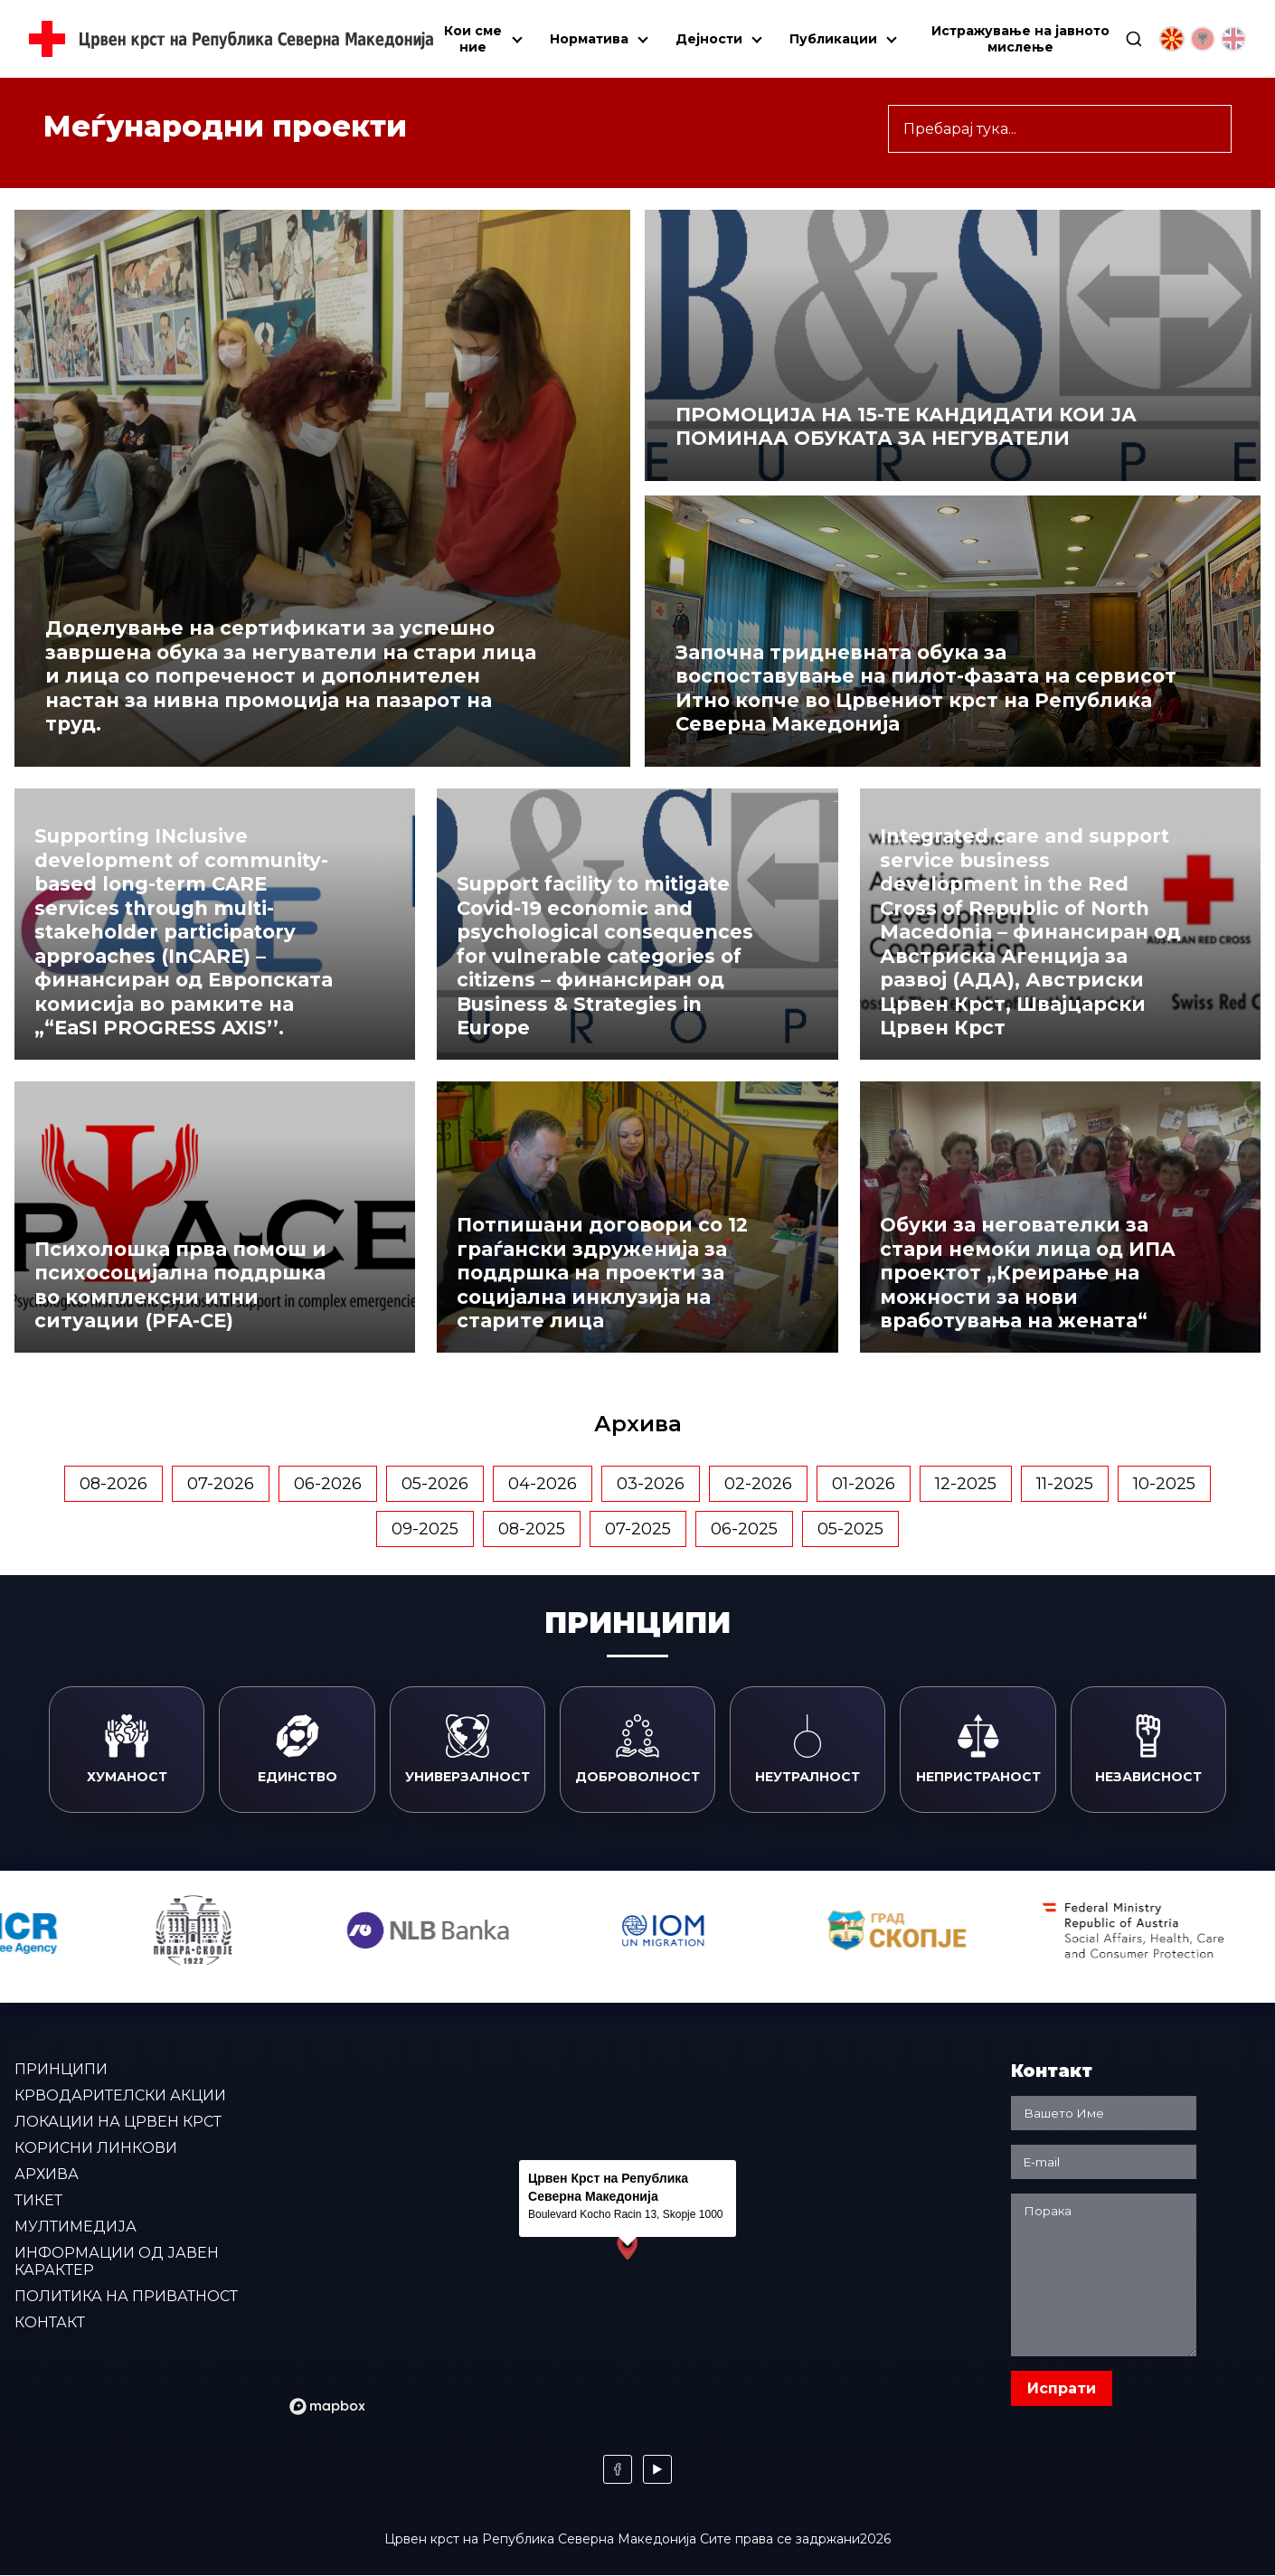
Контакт (49, 2322)
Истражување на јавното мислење (1020, 39)
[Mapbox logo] (327, 2406)
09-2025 (425, 1529)
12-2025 (965, 1484)
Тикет (38, 2200)
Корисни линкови (95, 2147)
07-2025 (638, 1529)
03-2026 (651, 1484)
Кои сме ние (473, 39)
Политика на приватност (126, 2296)
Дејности (708, 39)
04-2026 (542, 1484)
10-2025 (1164, 1484)
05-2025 (850, 1529)
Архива (46, 2174)
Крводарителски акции (120, 2095)
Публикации (833, 39)
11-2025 (1064, 1484)
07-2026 (220, 1484)
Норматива (589, 39)
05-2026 (434, 1484)
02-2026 (758, 1484)
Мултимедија (75, 2226)
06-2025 (744, 1529)
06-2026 (328, 1484)
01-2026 (863, 1484)
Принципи (61, 2069)
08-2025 (531, 1529)
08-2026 (113, 1484)
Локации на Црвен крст (118, 2121)
